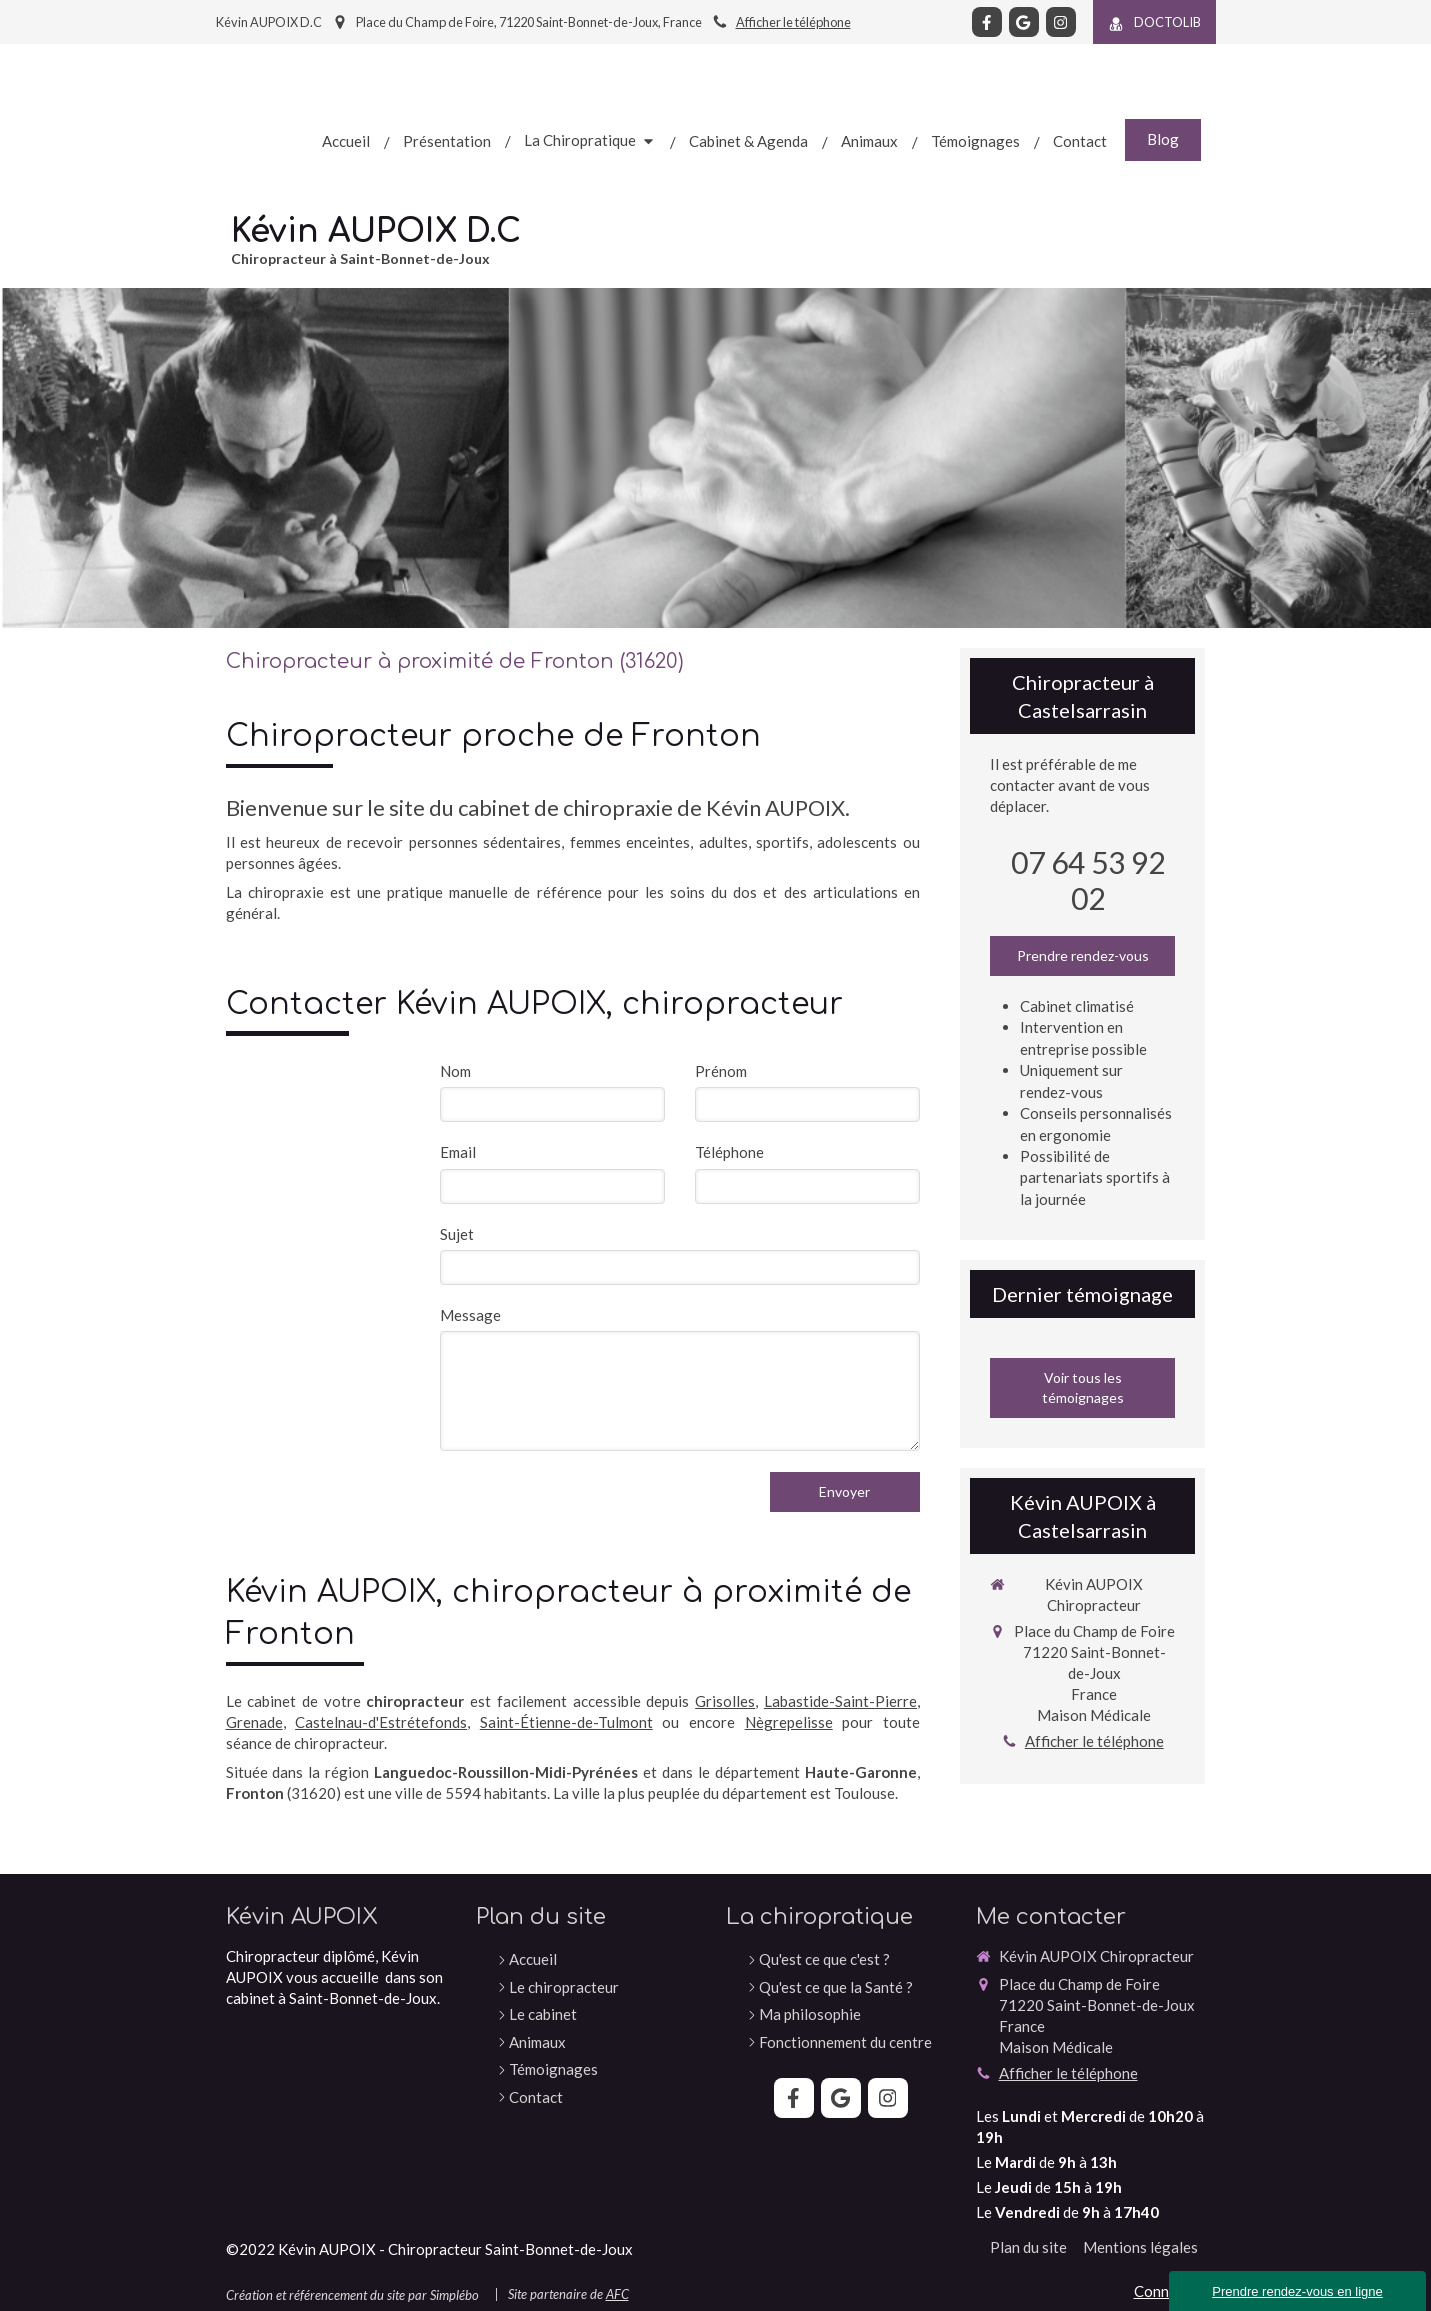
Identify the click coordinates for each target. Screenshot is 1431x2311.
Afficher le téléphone (793, 22)
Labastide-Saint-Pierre (840, 1701)
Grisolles (725, 1701)
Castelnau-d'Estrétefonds (381, 1722)
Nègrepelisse (789, 1722)
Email (458, 1152)
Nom (455, 1071)
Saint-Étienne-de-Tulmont (566, 1722)
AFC (617, 2294)
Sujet (457, 1234)
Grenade (254, 1722)
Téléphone (729, 1152)
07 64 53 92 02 (1088, 880)
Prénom (721, 1071)
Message (470, 1315)
